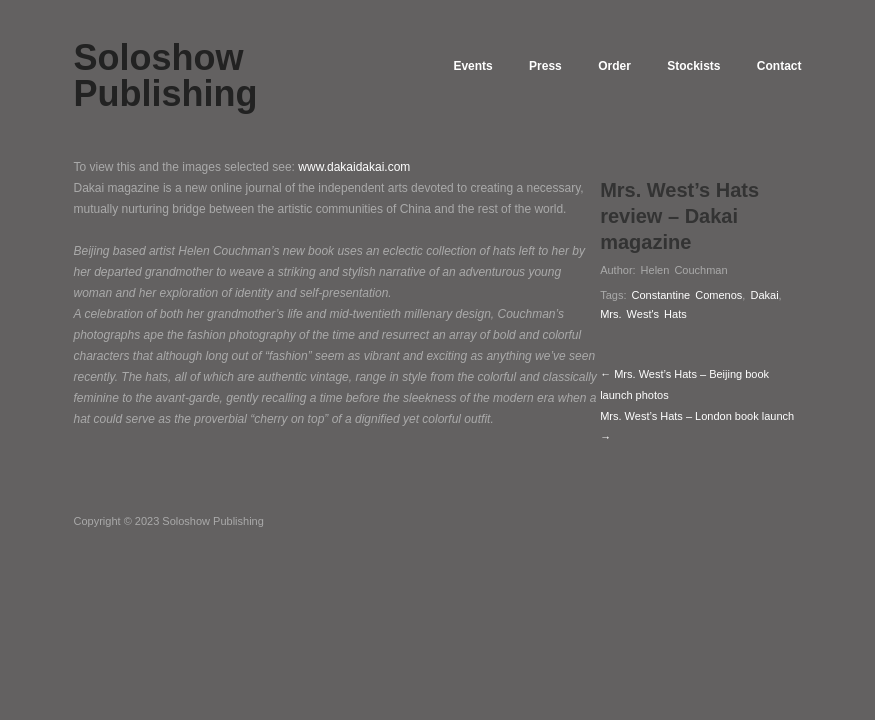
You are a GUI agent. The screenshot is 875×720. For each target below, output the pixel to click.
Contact (779, 66)
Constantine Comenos (687, 295)
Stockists (687, 66)
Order (603, 66)
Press (528, 66)
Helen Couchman (684, 270)
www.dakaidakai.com (354, 167)
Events (450, 66)
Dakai (764, 295)
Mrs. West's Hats (643, 314)
